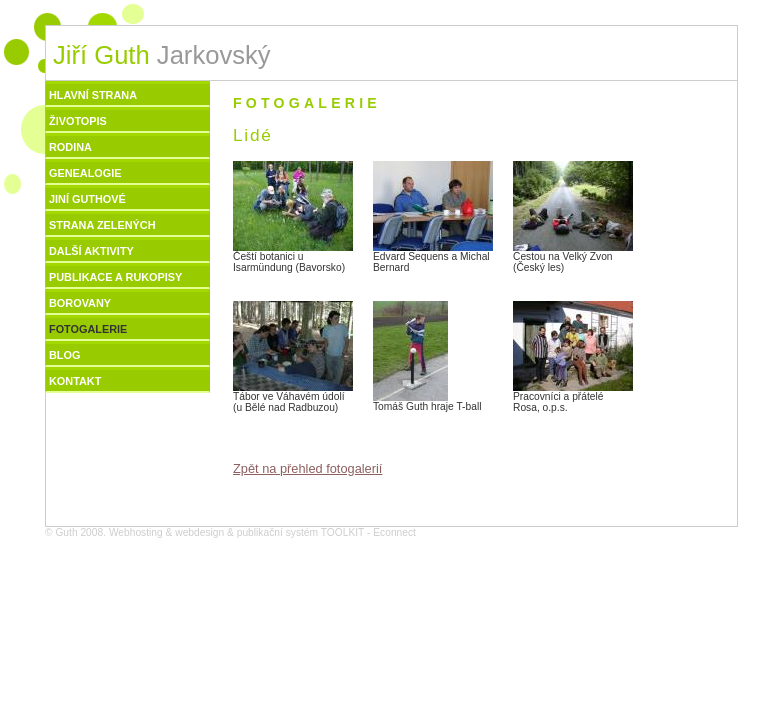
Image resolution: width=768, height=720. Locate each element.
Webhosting (136, 532)
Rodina (70, 147)
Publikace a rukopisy (115, 277)
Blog (64, 355)
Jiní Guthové (87, 199)
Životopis (78, 121)
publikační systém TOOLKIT (300, 532)
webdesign (199, 532)
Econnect (394, 532)
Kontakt (75, 381)
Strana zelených (102, 225)
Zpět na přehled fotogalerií (307, 468)
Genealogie (85, 173)
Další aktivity (91, 251)
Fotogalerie (88, 329)
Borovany (80, 303)
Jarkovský (162, 55)
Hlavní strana (93, 95)
